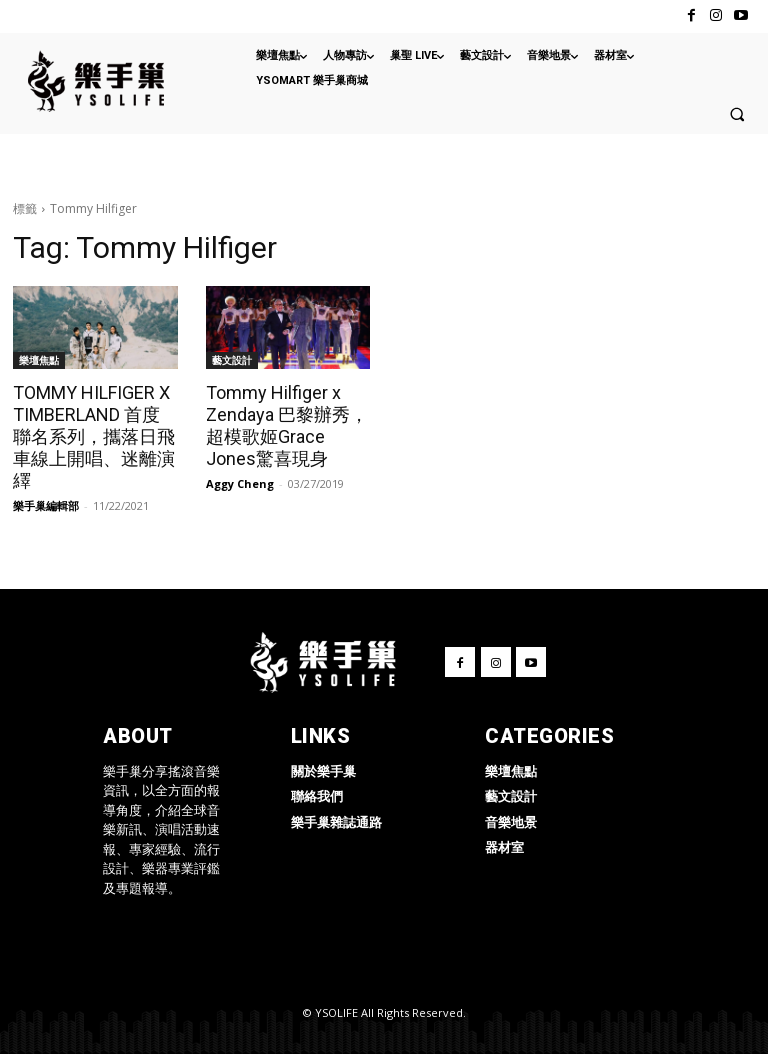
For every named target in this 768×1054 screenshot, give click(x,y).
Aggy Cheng (240, 483)
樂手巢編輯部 (46, 505)
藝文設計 (232, 360)
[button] (737, 114)
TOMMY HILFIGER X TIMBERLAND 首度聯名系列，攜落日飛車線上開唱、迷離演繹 (94, 436)
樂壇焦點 (39, 360)
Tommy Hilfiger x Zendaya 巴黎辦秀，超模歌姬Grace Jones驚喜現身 (287, 425)
